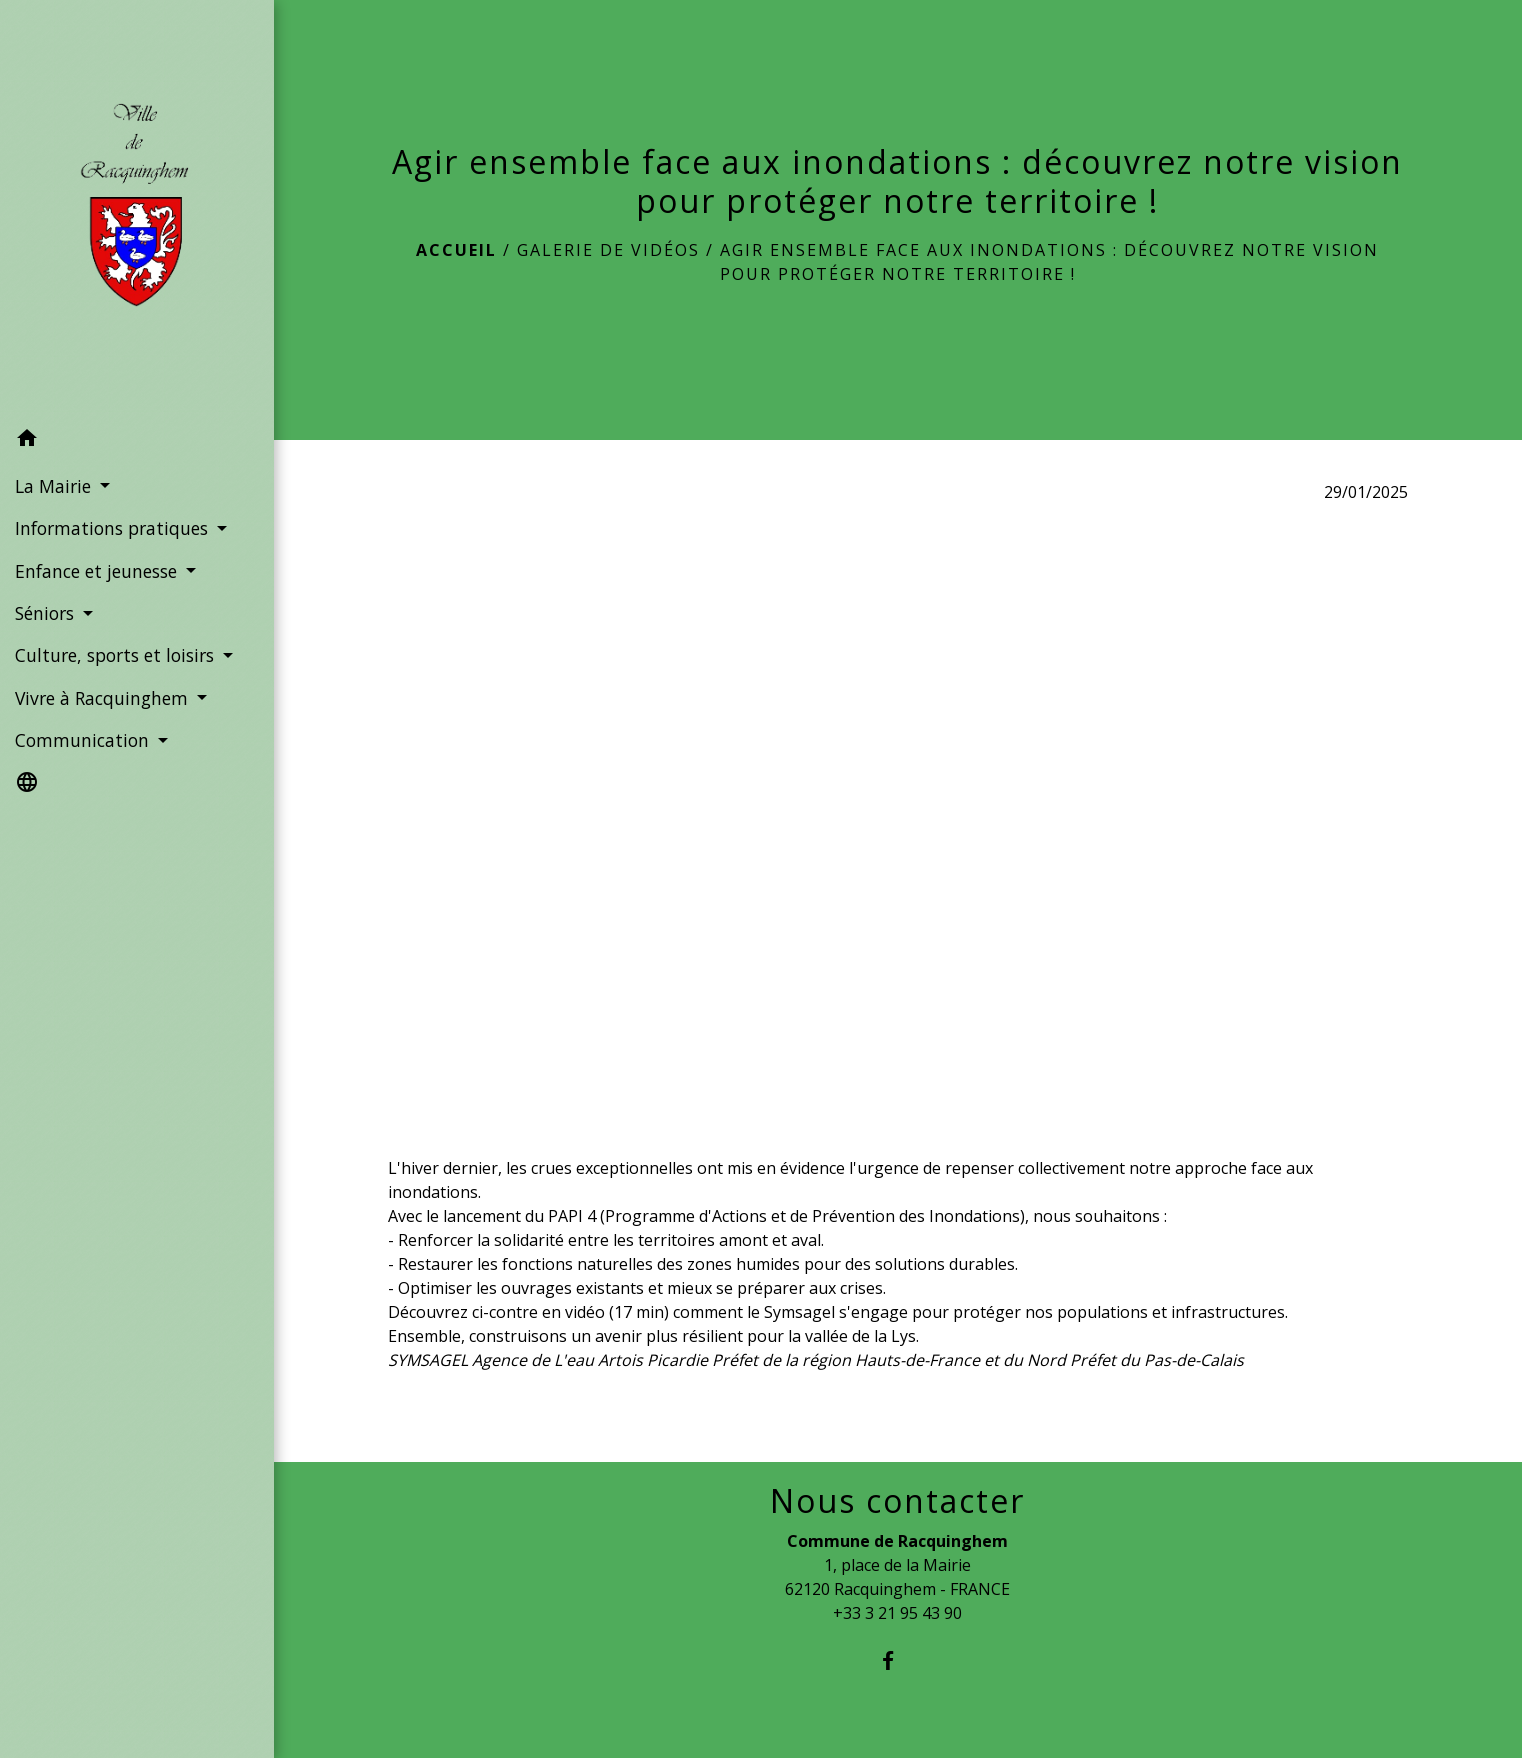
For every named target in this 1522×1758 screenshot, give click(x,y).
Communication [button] (84, 740)
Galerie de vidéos (608, 250)
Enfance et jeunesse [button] (98, 571)
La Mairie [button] (55, 486)
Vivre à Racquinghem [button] (104, 698)
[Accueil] (137, 209)
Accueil (456, 250)
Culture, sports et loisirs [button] (117, 655)
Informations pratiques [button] (114, 528)
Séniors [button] (47, 613)
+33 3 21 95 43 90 (897, 1613)
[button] (137, 441)
